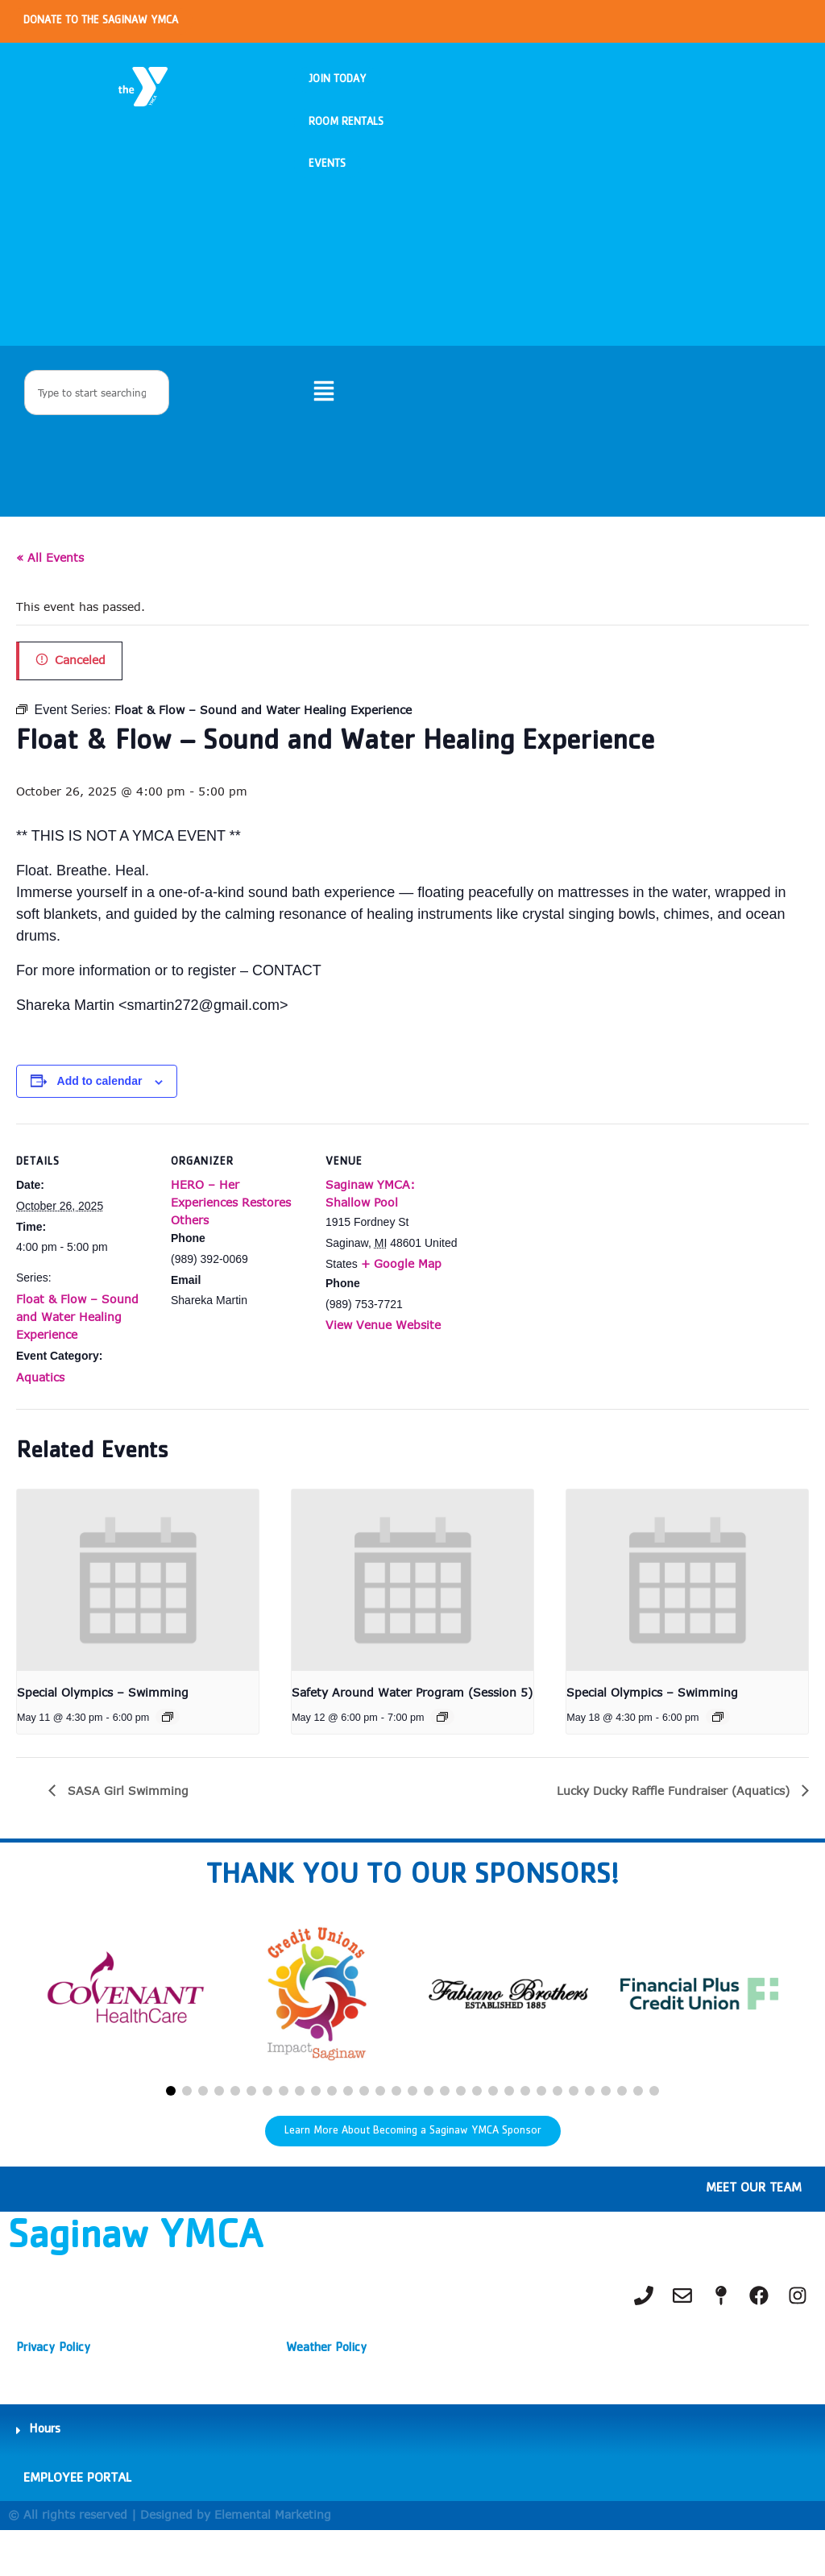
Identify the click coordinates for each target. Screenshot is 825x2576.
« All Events (50, 590)
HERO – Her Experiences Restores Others (231, 1235)
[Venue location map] (565, 1267)
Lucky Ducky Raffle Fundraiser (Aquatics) (675, 1823)
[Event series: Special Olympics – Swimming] (167, 1750)
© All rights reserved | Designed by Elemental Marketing (169, 2560)
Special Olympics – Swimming (103, 1725)
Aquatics (40, 1410)
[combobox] (96, 422)
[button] (171, 2124)
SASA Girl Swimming (126, 1823)
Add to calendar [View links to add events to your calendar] (100, 1114)
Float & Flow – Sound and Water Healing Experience (77, 1349)
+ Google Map (401, 1296)
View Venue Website (383, 1358)
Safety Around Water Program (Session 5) (412, 1725)
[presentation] (138, 1613)
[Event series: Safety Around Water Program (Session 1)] (442, 1750)
